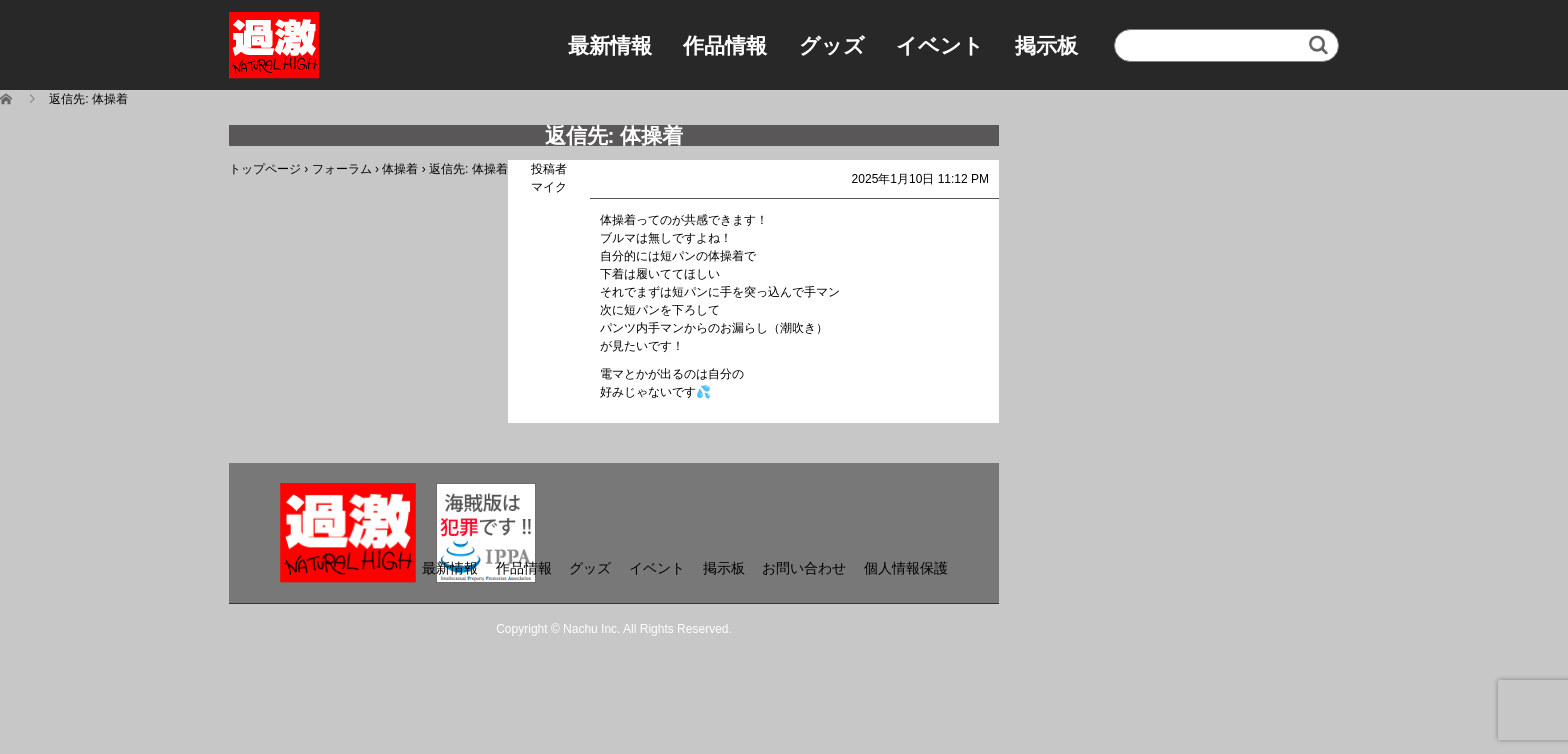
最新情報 (610, 45)
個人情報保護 (906, 568)
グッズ (832, 45)
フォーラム (342, 169)
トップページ (265, 169)
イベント (940, 45)
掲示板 (1046, 45)
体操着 (400, 169)
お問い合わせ (804, 568)
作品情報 (725, 45)
